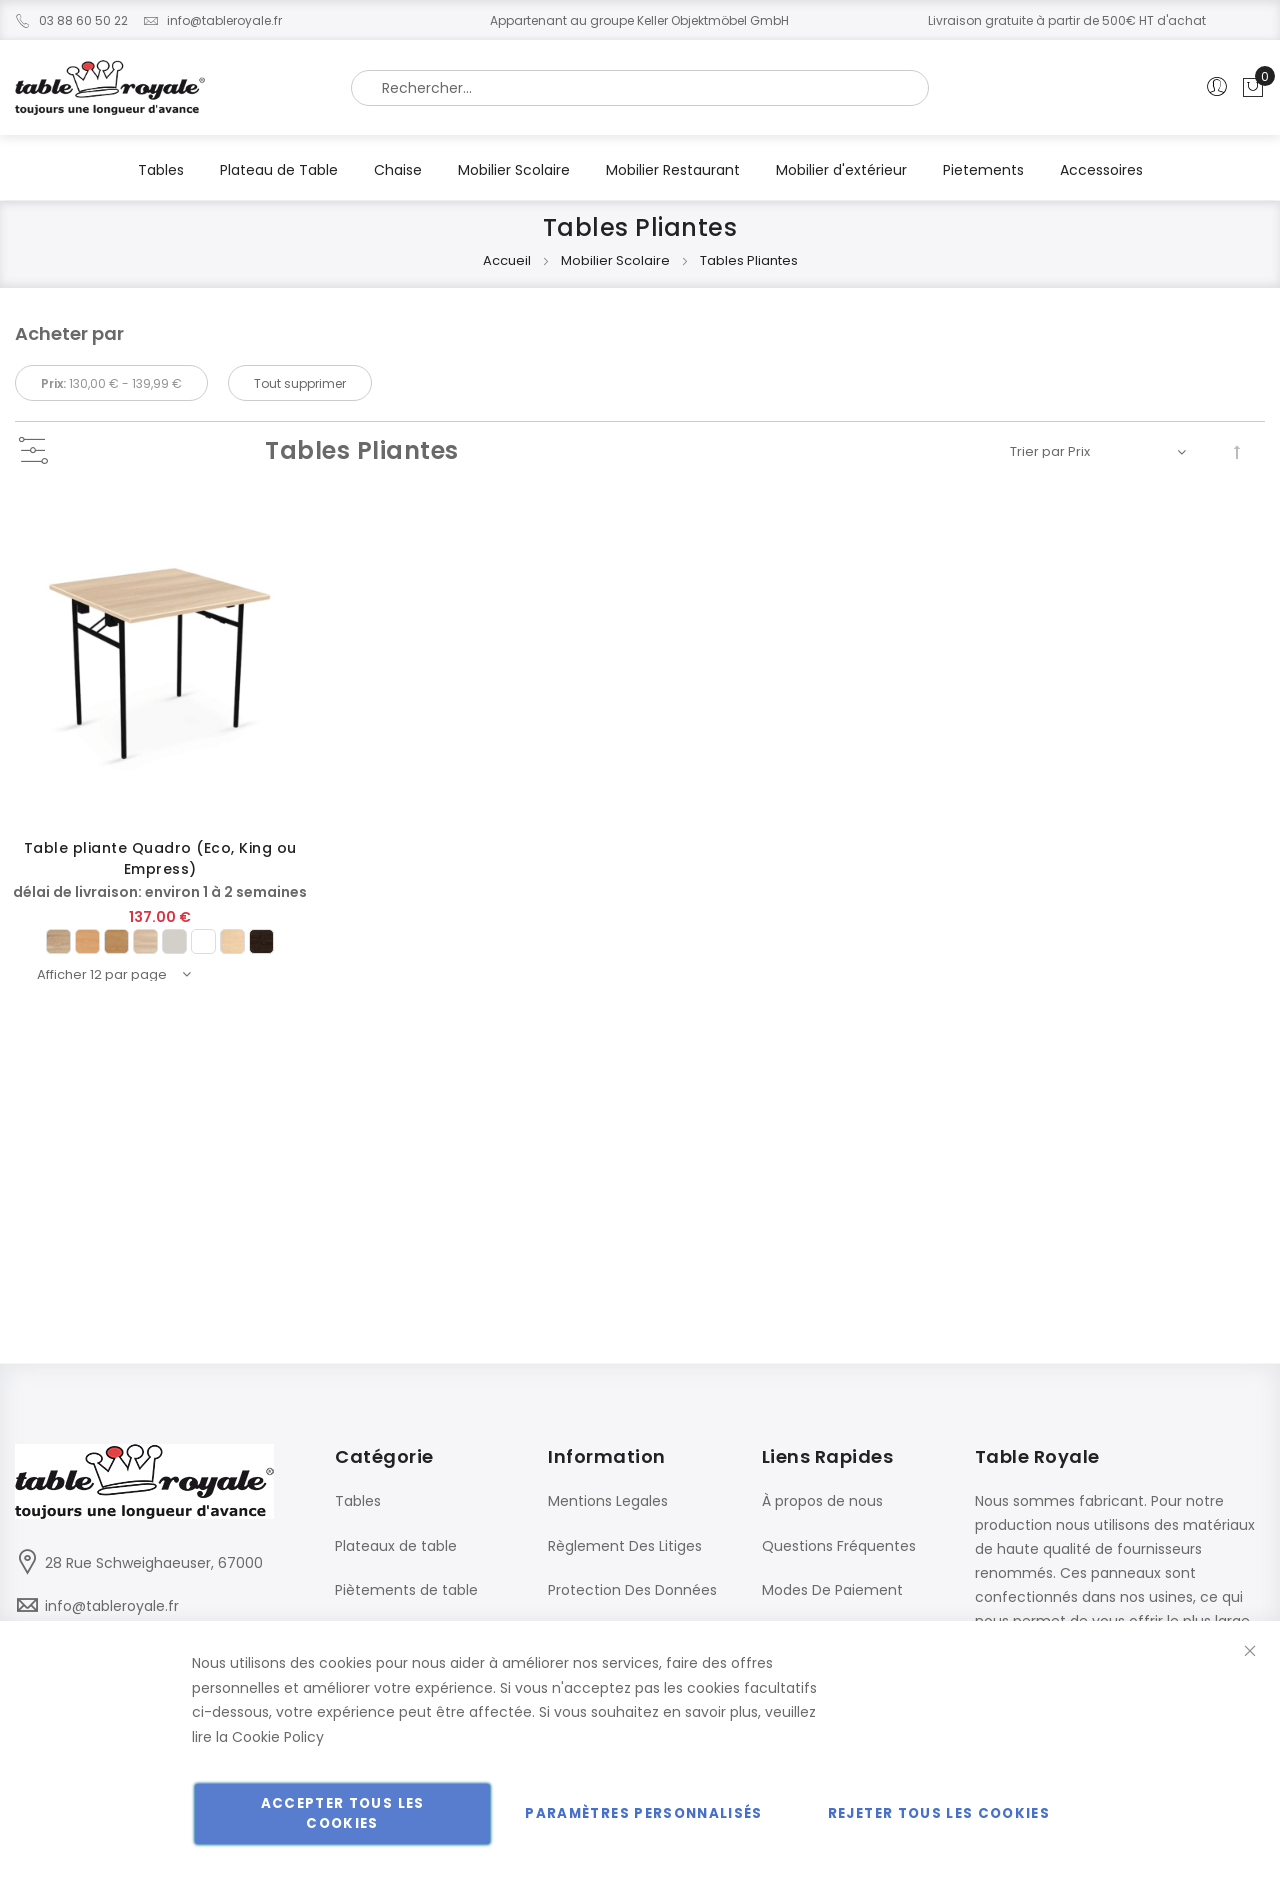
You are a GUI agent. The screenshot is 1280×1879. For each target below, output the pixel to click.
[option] (58, 941)
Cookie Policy (278, 1737)
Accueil (508, 260)
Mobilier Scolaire (617, 260)
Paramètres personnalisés (643, 1813)
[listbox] (160, 941)
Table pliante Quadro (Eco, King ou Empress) (160, 858)
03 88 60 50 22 (71, 20)
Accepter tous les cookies (343, 1813)
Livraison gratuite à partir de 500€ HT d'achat (1067, 20)
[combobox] (640, 88)
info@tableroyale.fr (212, 20)
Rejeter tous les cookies (939, 1813)
